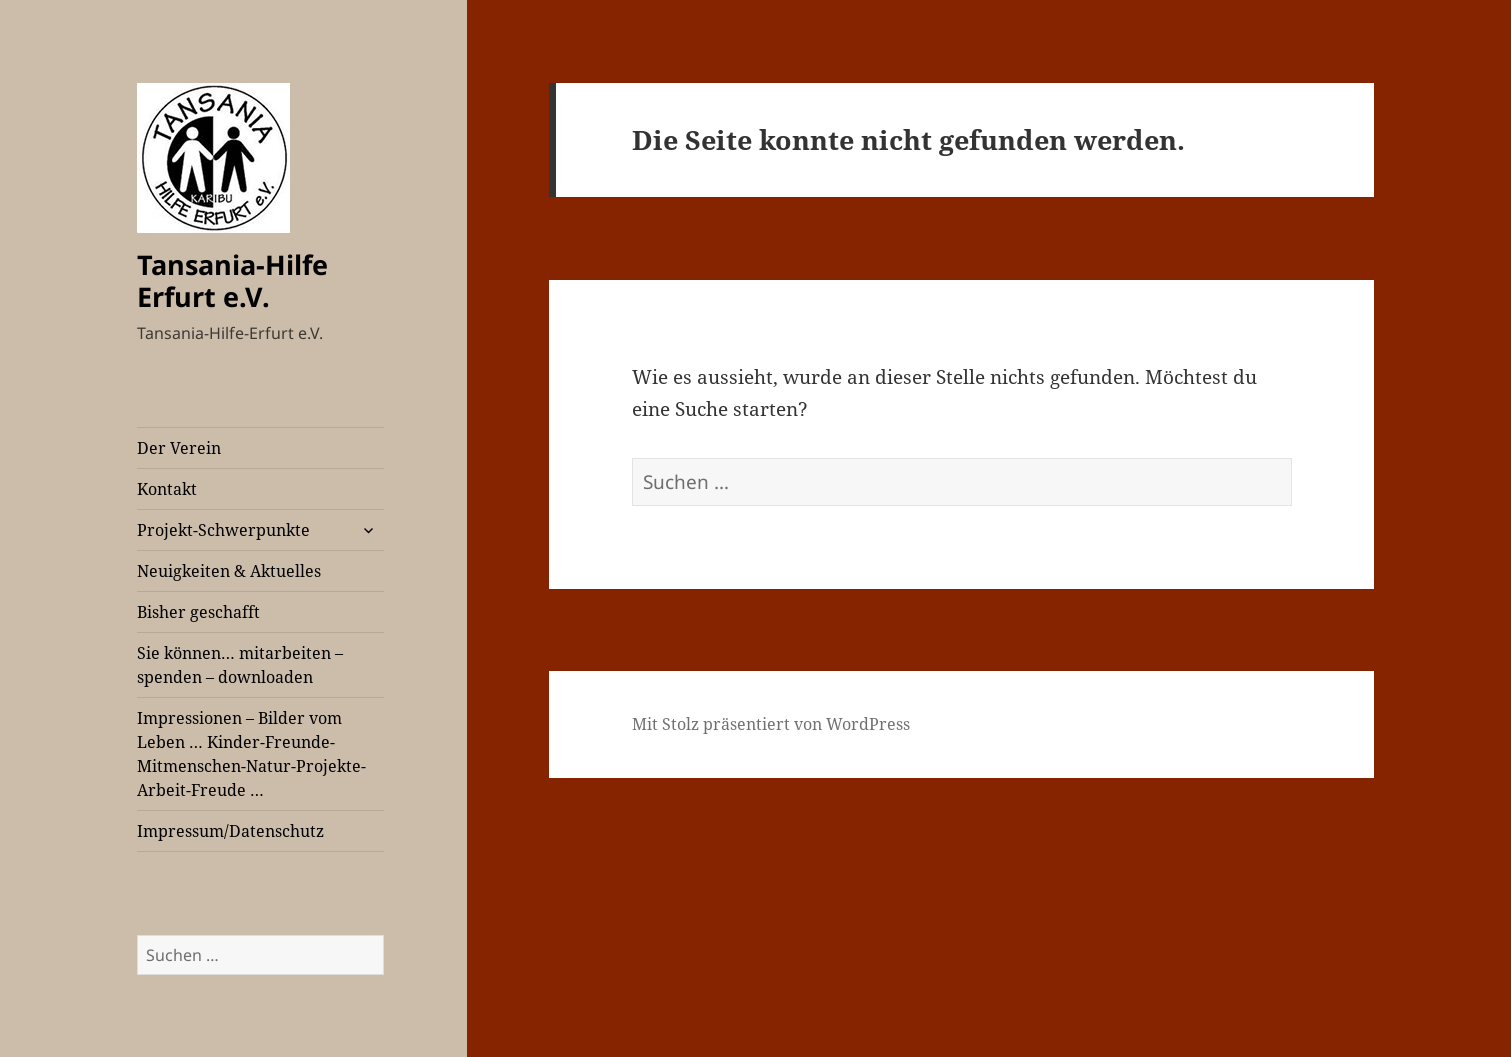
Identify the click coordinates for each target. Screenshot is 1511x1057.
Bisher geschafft (198, 612)
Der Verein (179, 448)
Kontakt (167, 489)
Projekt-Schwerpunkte (223, 530)
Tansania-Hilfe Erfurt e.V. (232, 280)
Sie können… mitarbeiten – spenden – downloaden (240, 665)
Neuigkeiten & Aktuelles (229, 571)
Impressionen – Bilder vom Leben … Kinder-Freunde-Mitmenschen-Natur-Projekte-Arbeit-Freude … (251, 754)
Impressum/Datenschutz (230, 831)
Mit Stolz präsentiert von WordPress (771, 724)
